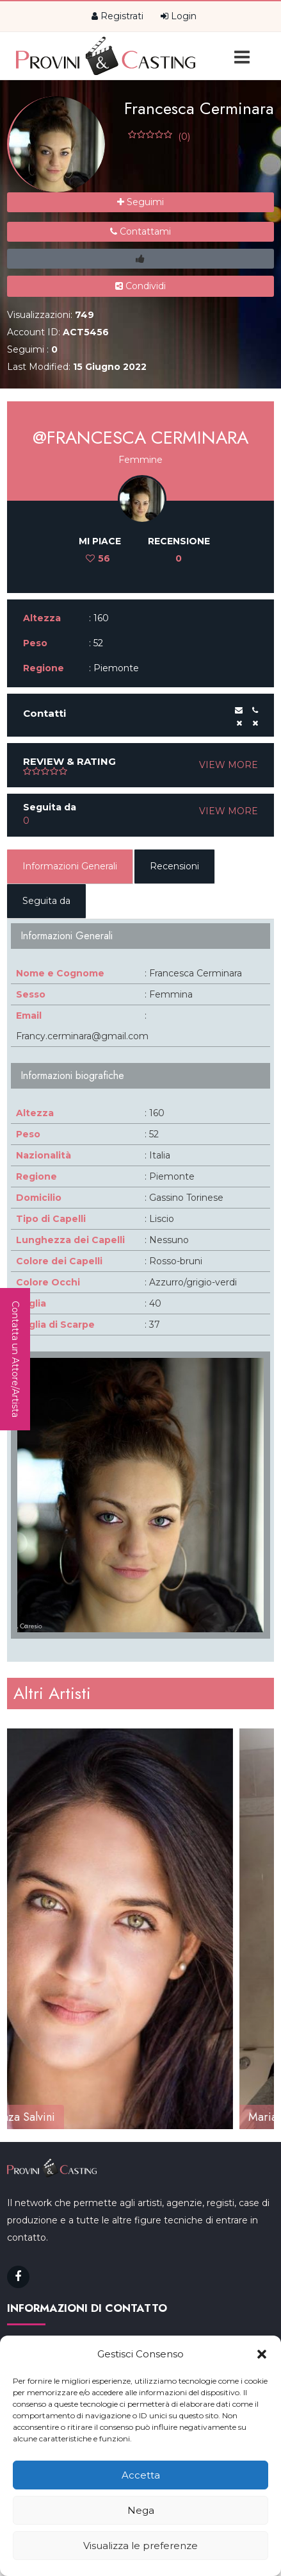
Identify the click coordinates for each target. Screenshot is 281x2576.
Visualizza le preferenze (140, 2545)
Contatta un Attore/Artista (15, 1359)
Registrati (117, 16)
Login (179, 16)
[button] (261, 2354)
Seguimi (140, 202)
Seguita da (46, 901)
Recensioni (174, 866)
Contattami (140, 231)
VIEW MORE (228, 765)
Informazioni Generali (69, 866)
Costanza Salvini (57, 2116)
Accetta (141, 2475)
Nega (140, 2510)
